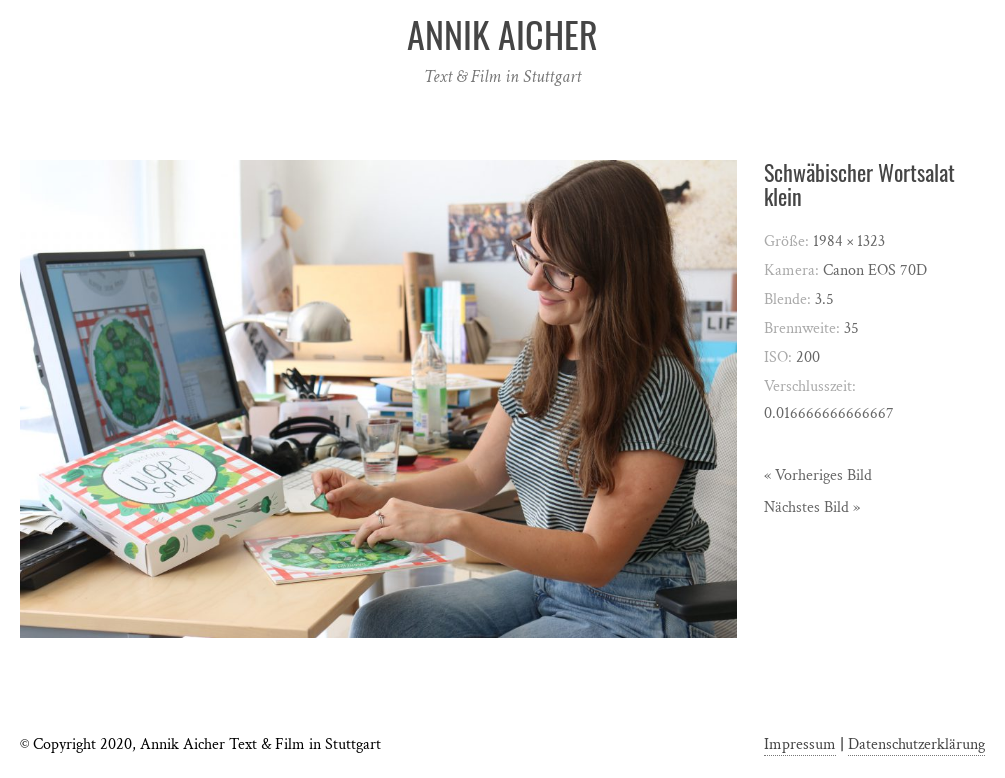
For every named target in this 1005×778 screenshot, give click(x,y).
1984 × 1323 (849, 241)
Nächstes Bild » (812, 507)
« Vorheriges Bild (818, 475)
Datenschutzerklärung (916, 744)
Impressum (800, 744)
